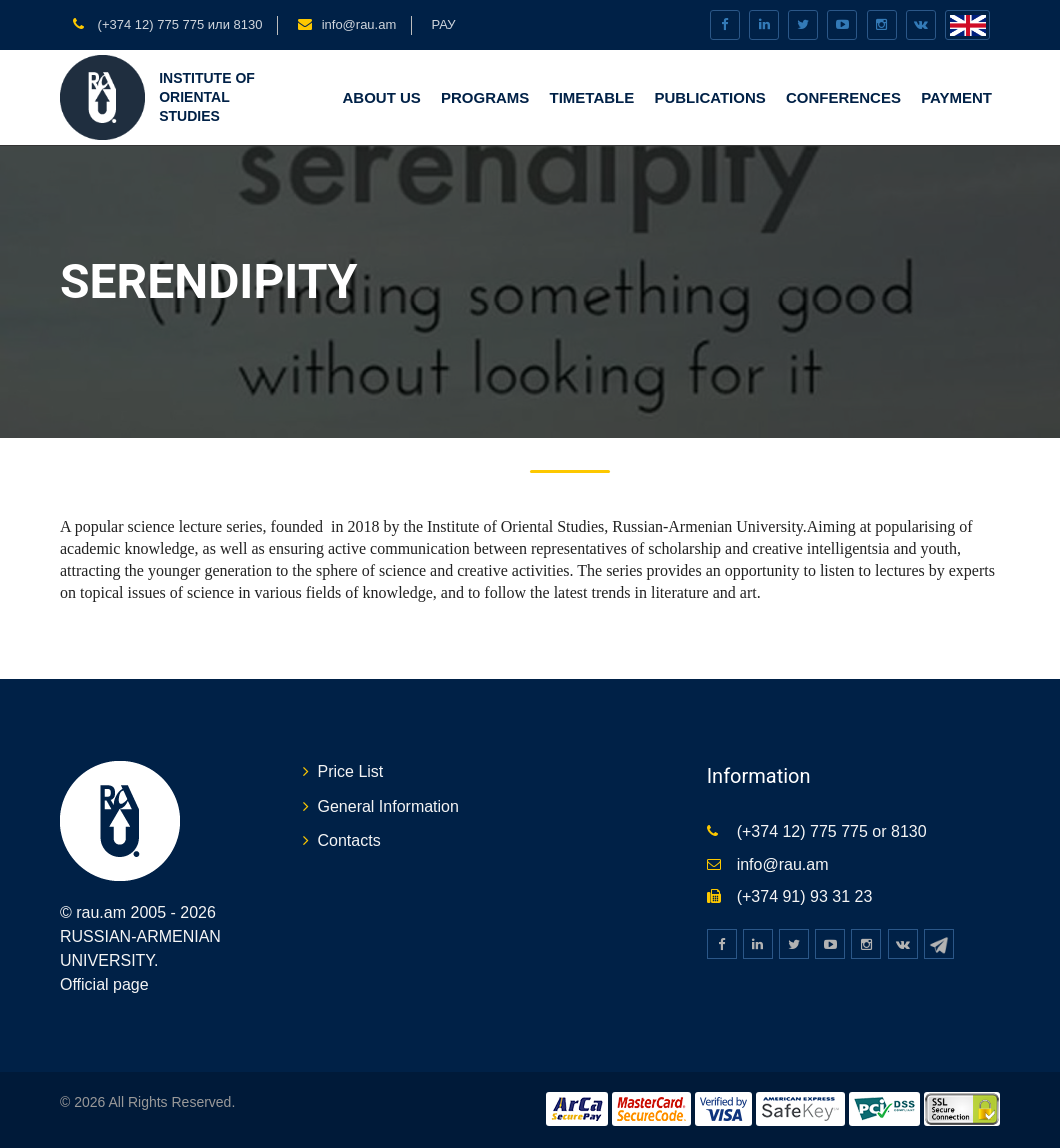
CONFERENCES (843, 97)
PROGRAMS (485, 97)
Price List (351, 771)
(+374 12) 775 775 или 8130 (178, 24)
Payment (956, 97)
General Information (388, 806)
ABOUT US (381, 97)
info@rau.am (359, 24)
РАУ (443, 24)
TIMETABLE (592, 97)
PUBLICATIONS (709, 97)
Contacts (349, 840)
